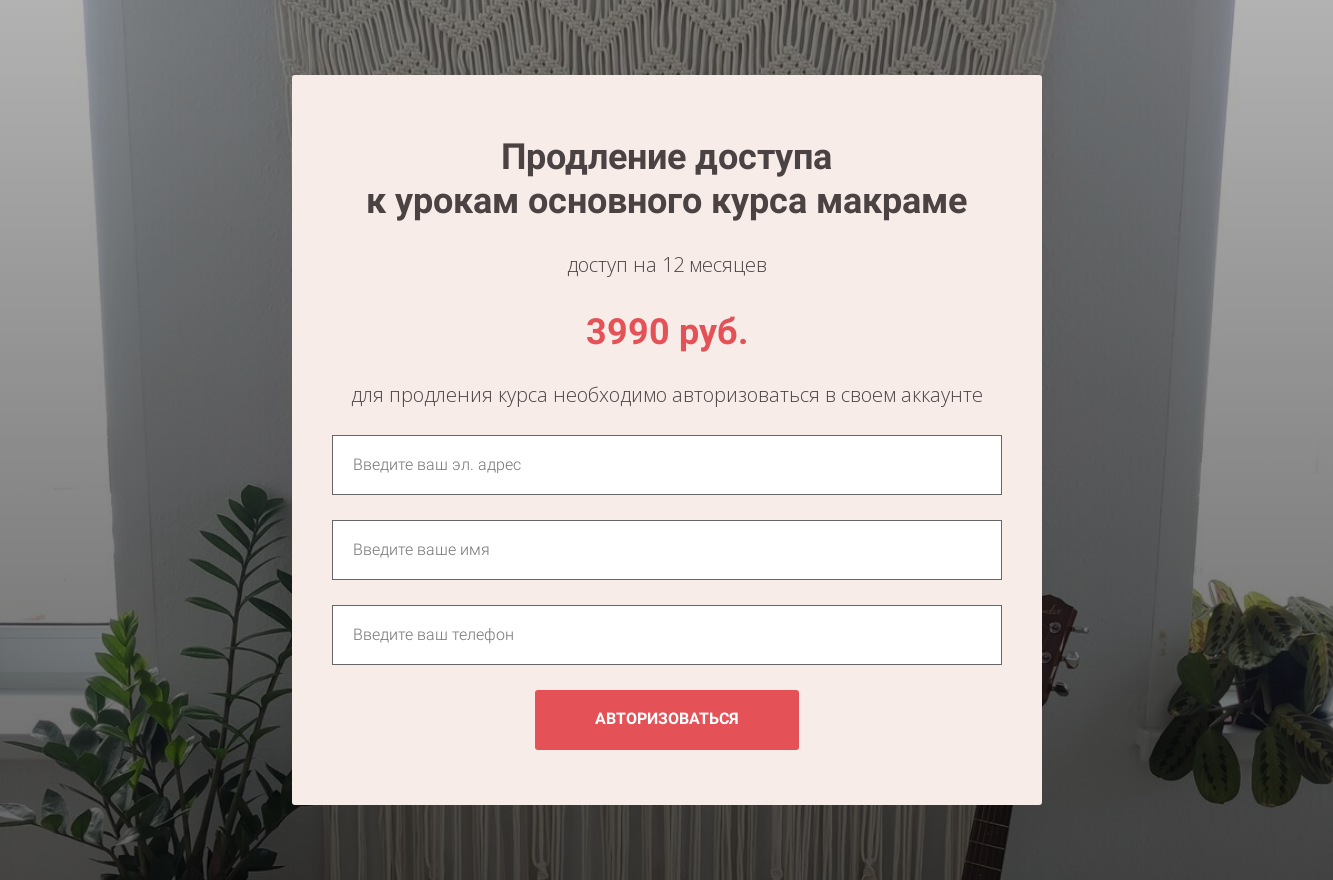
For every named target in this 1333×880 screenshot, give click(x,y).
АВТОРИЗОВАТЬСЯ (667, 718)
